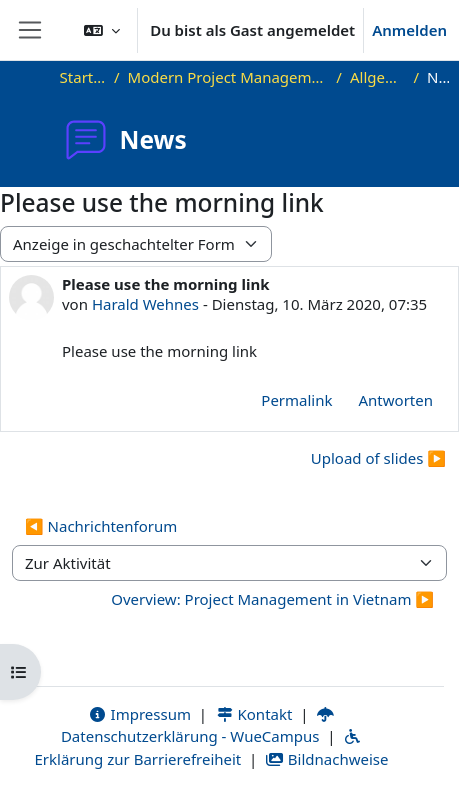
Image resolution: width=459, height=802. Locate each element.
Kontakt (254, 714)
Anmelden (409, 30)
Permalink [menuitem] (296, 400)
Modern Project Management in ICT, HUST (228, 77)
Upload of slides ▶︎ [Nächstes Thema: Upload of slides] (378, 458)
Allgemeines (377, 77)
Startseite (83, 77)
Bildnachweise (326, 759)
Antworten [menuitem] (396, 400)
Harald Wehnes (145, 304)
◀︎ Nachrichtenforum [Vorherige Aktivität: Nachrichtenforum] (101, 526)
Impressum (139, 714)
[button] (102, 30)
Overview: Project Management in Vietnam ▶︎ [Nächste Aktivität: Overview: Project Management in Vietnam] (272, 599)
